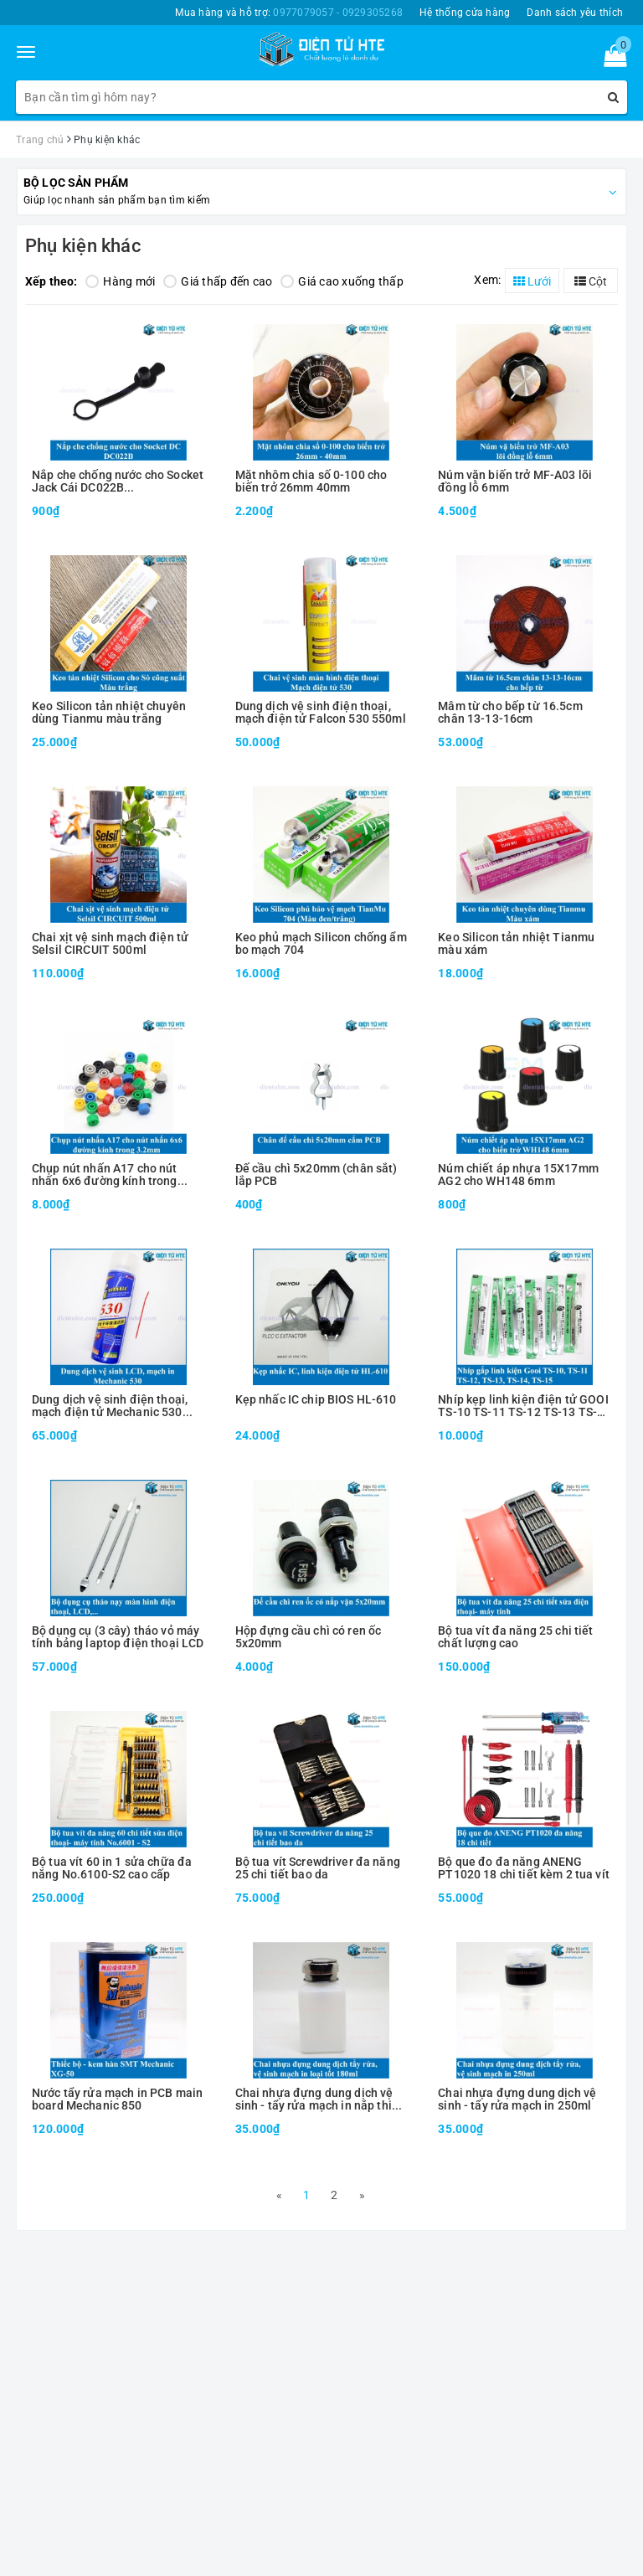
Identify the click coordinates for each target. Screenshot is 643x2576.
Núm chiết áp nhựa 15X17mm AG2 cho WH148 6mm (518, 1175)
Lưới (532, 281)
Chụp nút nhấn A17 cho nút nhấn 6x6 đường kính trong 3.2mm (104, 1175)
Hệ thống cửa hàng (464, 12)
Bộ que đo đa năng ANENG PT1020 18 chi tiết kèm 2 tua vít (523, 1868)
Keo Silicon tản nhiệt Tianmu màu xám (516, 943)
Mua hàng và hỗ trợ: (289, 12)
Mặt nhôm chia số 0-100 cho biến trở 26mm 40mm (311, 481)
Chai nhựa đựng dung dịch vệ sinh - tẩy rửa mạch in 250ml (517, 2099)
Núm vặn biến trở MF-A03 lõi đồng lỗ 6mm (515, 481)
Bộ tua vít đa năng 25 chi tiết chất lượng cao (515, 1637)
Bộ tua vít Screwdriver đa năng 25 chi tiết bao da (317, 1868)
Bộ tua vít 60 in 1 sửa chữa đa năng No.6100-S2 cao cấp (112, 1868)
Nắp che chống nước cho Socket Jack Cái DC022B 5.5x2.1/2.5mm (117, 482)
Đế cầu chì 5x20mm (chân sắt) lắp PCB (316, 1175)
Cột (590, 281)
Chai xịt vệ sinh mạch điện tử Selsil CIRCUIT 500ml (110, 943)
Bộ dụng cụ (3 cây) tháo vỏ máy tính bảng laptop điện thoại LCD (117, 1637)
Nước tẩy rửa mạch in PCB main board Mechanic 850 (117, 2099)
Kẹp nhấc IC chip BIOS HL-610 (316, 1400)
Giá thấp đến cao (217, 281)
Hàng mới (120, 281)
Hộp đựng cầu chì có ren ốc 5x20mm (308, 1637)
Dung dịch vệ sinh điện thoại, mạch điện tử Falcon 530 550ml (320, 712)
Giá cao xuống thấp (342, 281)
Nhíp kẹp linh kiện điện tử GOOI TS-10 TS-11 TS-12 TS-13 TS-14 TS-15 (524, 1406)
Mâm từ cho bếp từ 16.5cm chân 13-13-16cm (510, 712)
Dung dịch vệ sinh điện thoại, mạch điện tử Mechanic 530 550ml (110, 1406)
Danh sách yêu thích (575, 12)
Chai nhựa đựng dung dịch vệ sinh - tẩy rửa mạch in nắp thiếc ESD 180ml (319, 2100)
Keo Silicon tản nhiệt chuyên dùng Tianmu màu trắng (109, 712)
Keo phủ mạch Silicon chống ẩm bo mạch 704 (321, 943)
